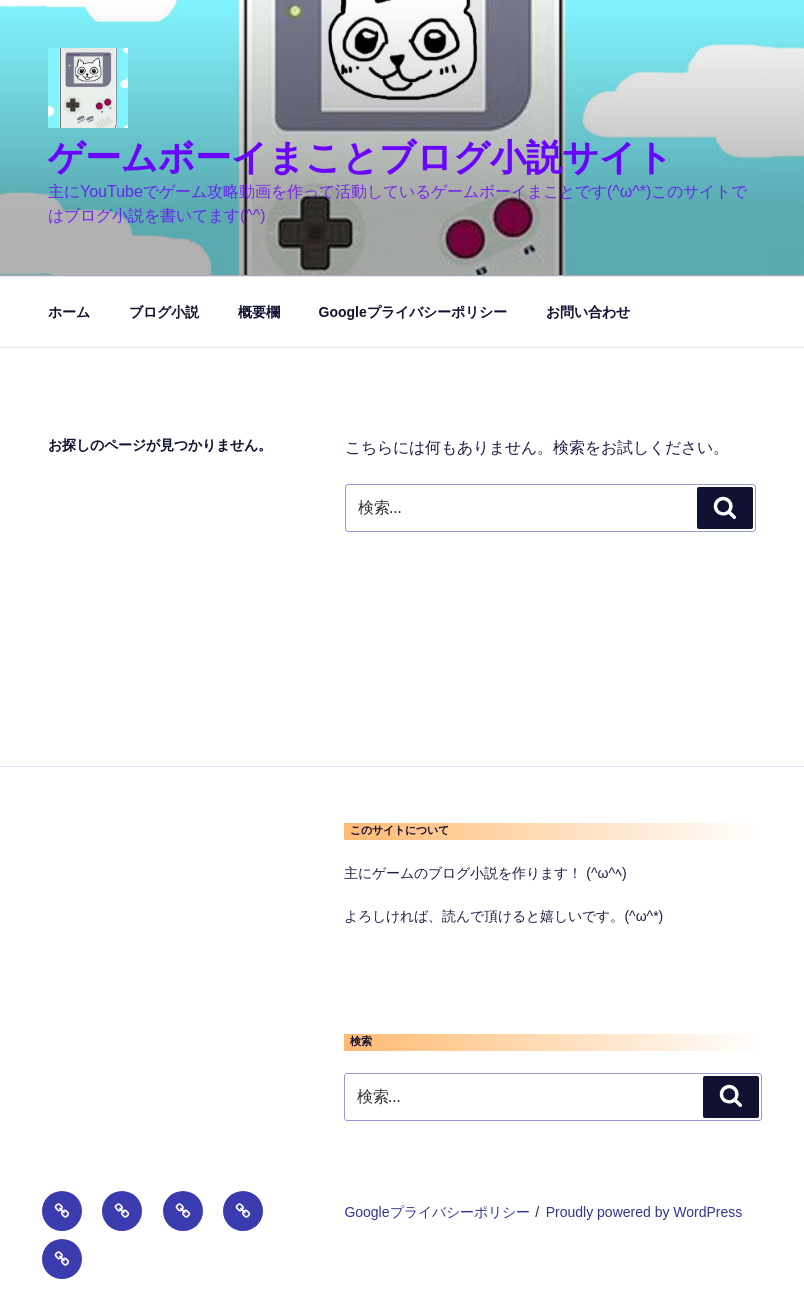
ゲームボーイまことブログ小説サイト (360, 157)
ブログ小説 (164, 312)
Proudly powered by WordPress (644, 1212)
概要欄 (259, 312)
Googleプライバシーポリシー (413, 312)
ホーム (69, 312)
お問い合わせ (588, 312)
